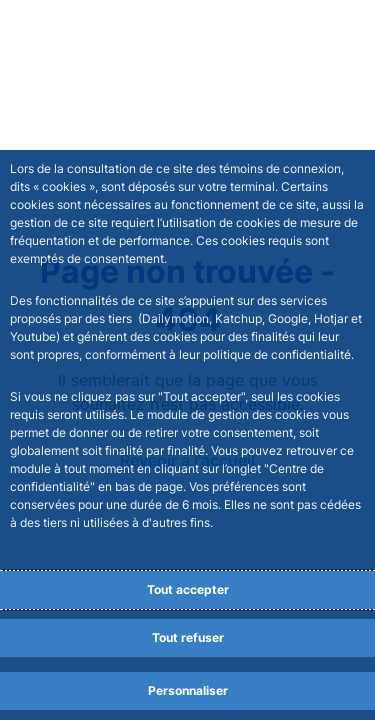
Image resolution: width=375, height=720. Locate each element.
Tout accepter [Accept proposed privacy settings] (188, 589)
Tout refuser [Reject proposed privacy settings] (188, 637)
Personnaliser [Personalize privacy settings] (188, 690)
